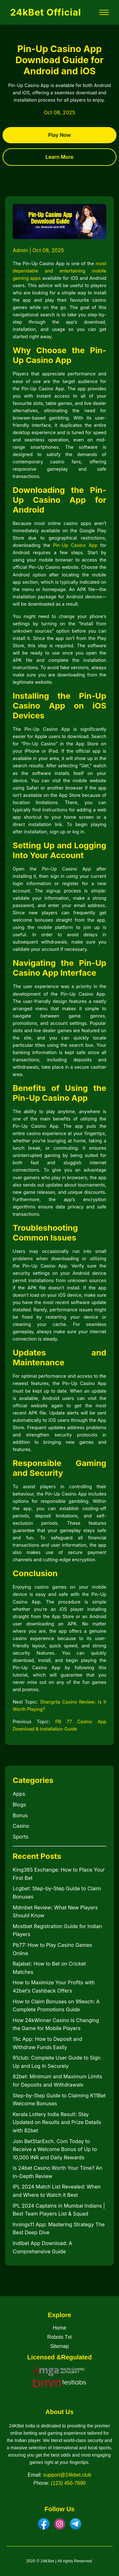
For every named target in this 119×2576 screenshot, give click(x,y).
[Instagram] (59, 2524)
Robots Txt (59, 2337)
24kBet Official (45, 12)
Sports (20, 1836)
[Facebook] (43, 2524)
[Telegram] (75, 2524)
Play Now (59, 135)
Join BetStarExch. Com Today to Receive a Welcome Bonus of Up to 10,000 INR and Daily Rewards (55, 2149)
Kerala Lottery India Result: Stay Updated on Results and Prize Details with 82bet (57, 2122)
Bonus (20, 1815)
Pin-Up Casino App (75, 545)
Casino (21, 1826)
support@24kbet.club (67, 2475)
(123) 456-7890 (68, 2483)
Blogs (19, 1804)
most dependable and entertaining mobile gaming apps (59, 271)
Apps (19, 1794)
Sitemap (59, 2346)
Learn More (59, 157)
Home (59, 2328)
